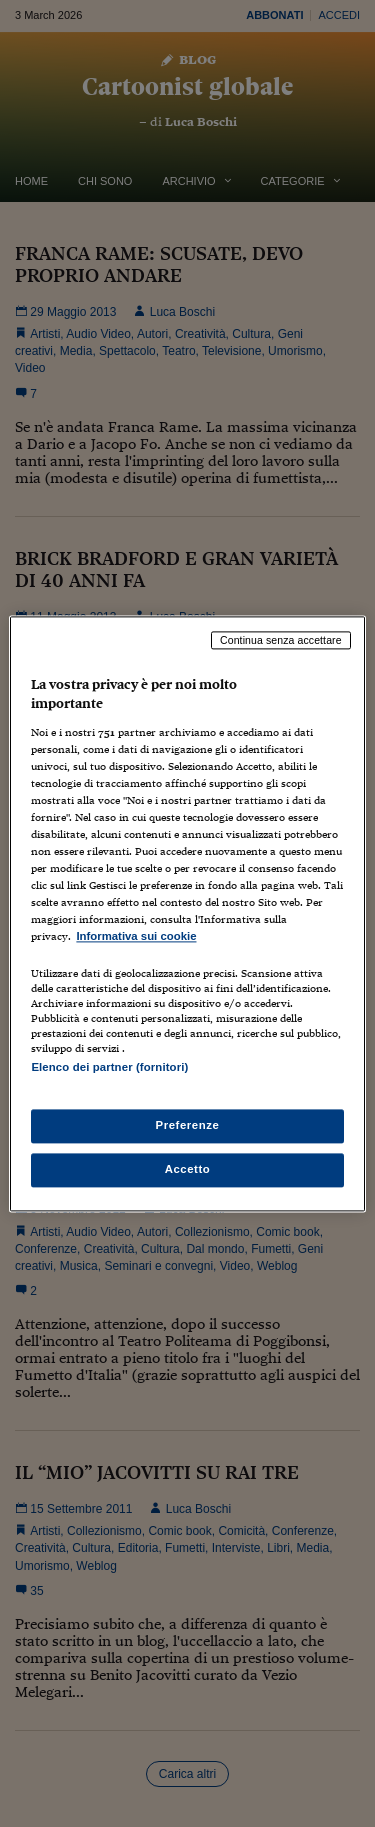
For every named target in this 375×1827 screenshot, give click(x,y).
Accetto (188, 1169)
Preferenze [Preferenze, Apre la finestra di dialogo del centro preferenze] (188, 1125)
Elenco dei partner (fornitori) (109, 1067)
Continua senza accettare (281, 640)
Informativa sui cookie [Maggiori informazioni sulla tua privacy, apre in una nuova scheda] (136, 937)
